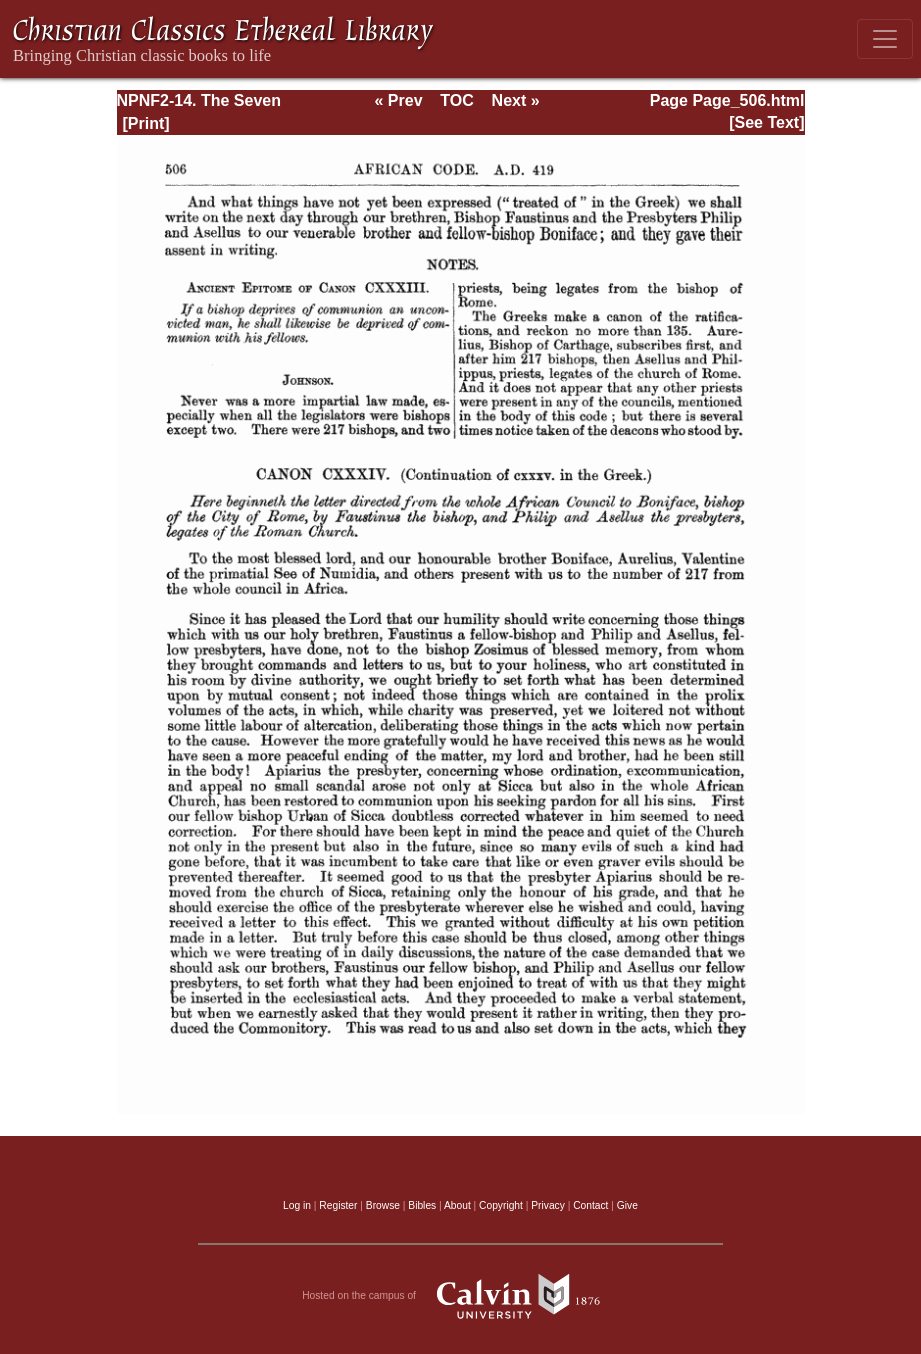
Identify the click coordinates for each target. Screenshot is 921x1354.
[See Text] (766, 122)
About (457, 1205)
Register (338, 1205)
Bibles (422, 1205)
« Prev (398, 100)
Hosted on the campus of (460, 1296)
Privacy (548, 1205)
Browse (383, 1205)
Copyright (501, 1205)
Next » (516, 100)
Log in (297, 1205)
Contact (590, 1205)
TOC (456, 100)
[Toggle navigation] (885, 39)
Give (627, 1205)
